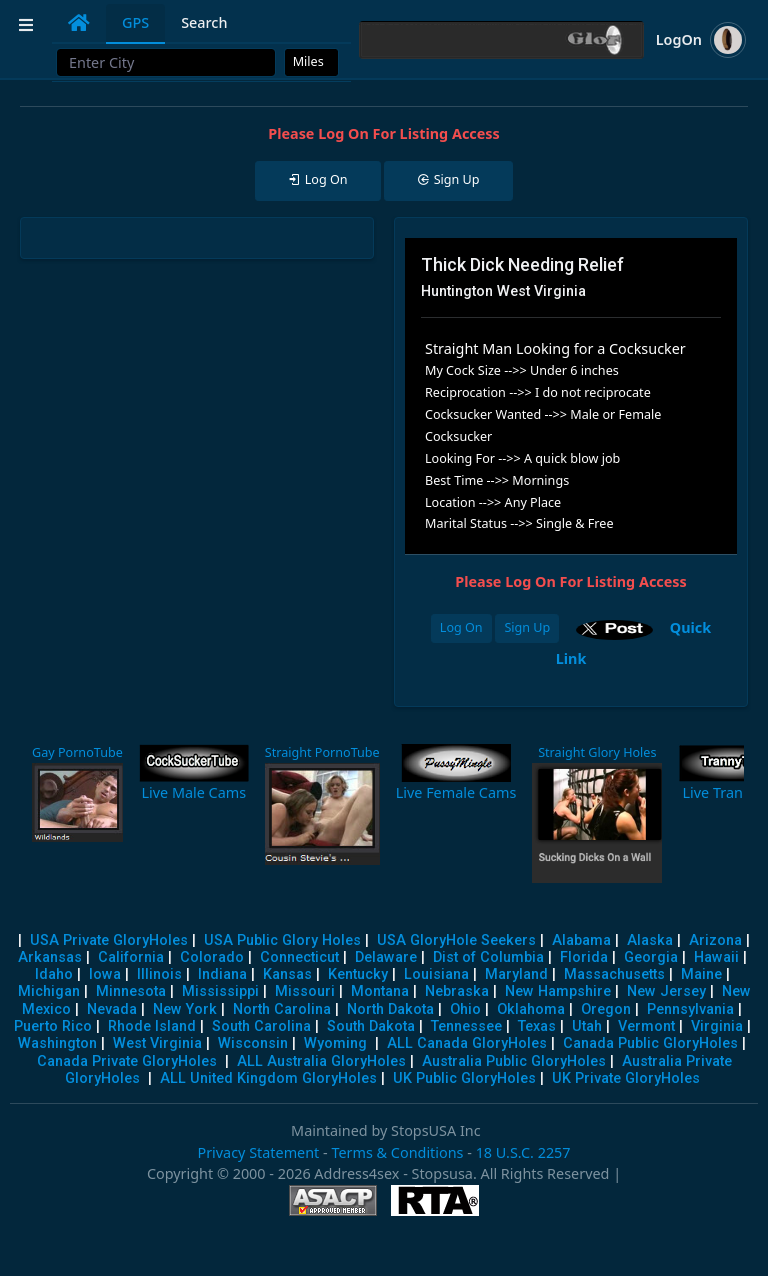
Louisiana (436, 974)
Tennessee (466, 1026)
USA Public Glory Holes (282, 940)
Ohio (465, 1009)
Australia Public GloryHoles (514, 1061)
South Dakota (371, 1026)
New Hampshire (558, 991)
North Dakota (390, 1009)
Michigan (49, 991)
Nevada (112, 1009)
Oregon (606, 1009)
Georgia (651, 957)
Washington (57, 1043)
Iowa (105, 974)
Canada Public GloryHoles (650, 1043)
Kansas (287, 974)
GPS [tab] (135, 22)
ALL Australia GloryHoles (321, 1061)
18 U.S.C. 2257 (523, 1152)
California (131, 957)
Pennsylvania (690, 1009)
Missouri (305, 991)
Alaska (650, 940)
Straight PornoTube (322, 752)
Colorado (212, 957)
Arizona (715, 940)
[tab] (79, 23)
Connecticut (299, 957)
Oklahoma (531, 1009)
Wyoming (335, 1043)
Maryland (516, 974)
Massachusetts (614, 974)
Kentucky (358, 974)
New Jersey (666, 991)
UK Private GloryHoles (626, 1078)
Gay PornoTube (77, 752)
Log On (461, 627)
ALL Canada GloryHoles (467, 1043)
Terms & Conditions (397, 1152)
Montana (380, 991)
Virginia (717, 1026)
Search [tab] (204, 22)
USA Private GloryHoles (109, 940)
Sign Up (527, 627)
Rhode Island (152, 1026)
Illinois (159, 974)
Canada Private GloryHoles (127, 1061)
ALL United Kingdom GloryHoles (268, 1078)
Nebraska (457, 991)
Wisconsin (253, 1043)
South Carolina (261, 1026)
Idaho (54, 974)
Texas (537, 1026)
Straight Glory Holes (597, 752)
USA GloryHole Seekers (456, 940)
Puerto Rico (53, 1026)
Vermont (646, 1026)
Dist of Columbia (488, 957)
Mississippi (220, 991)
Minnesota (131, 991)
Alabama (581, 940)
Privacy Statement (258, 1152)
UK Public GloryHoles (464, 1078)
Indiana (222, 974)
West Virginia (157, 1043)
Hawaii (716, 957)
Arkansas (50, 957)
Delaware (386, 957)
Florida (584, 957)
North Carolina (282, 1009)
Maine (701, 974)
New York (185, 1009)
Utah (587, 1026)
